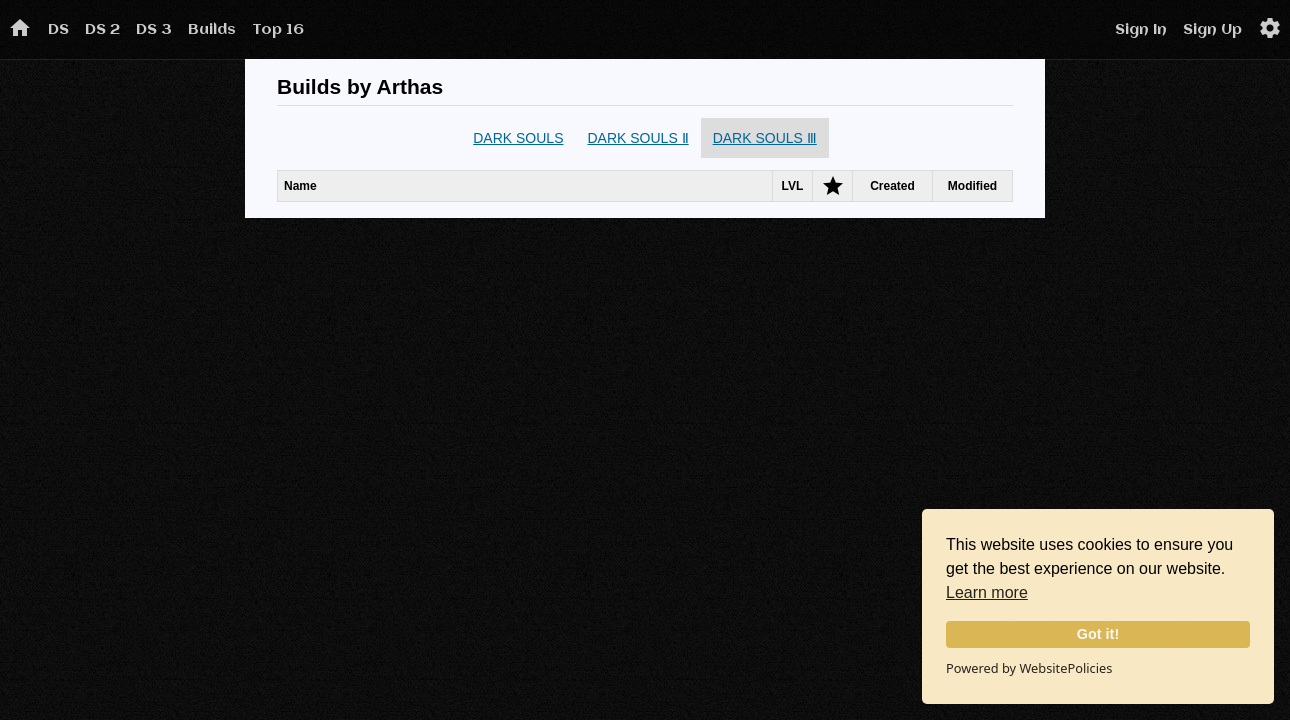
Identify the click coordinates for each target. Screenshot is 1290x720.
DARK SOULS (518, 138)
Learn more (987, 592)
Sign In (1141, 30)
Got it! (1098, 634)
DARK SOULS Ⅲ (765, 138)
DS (58, 30)
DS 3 (154, 30)
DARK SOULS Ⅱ (637, 138)
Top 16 (278, 30)
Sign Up (1212, 30)
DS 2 (102, 30)
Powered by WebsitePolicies (1029, 668)
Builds (212, 30)
